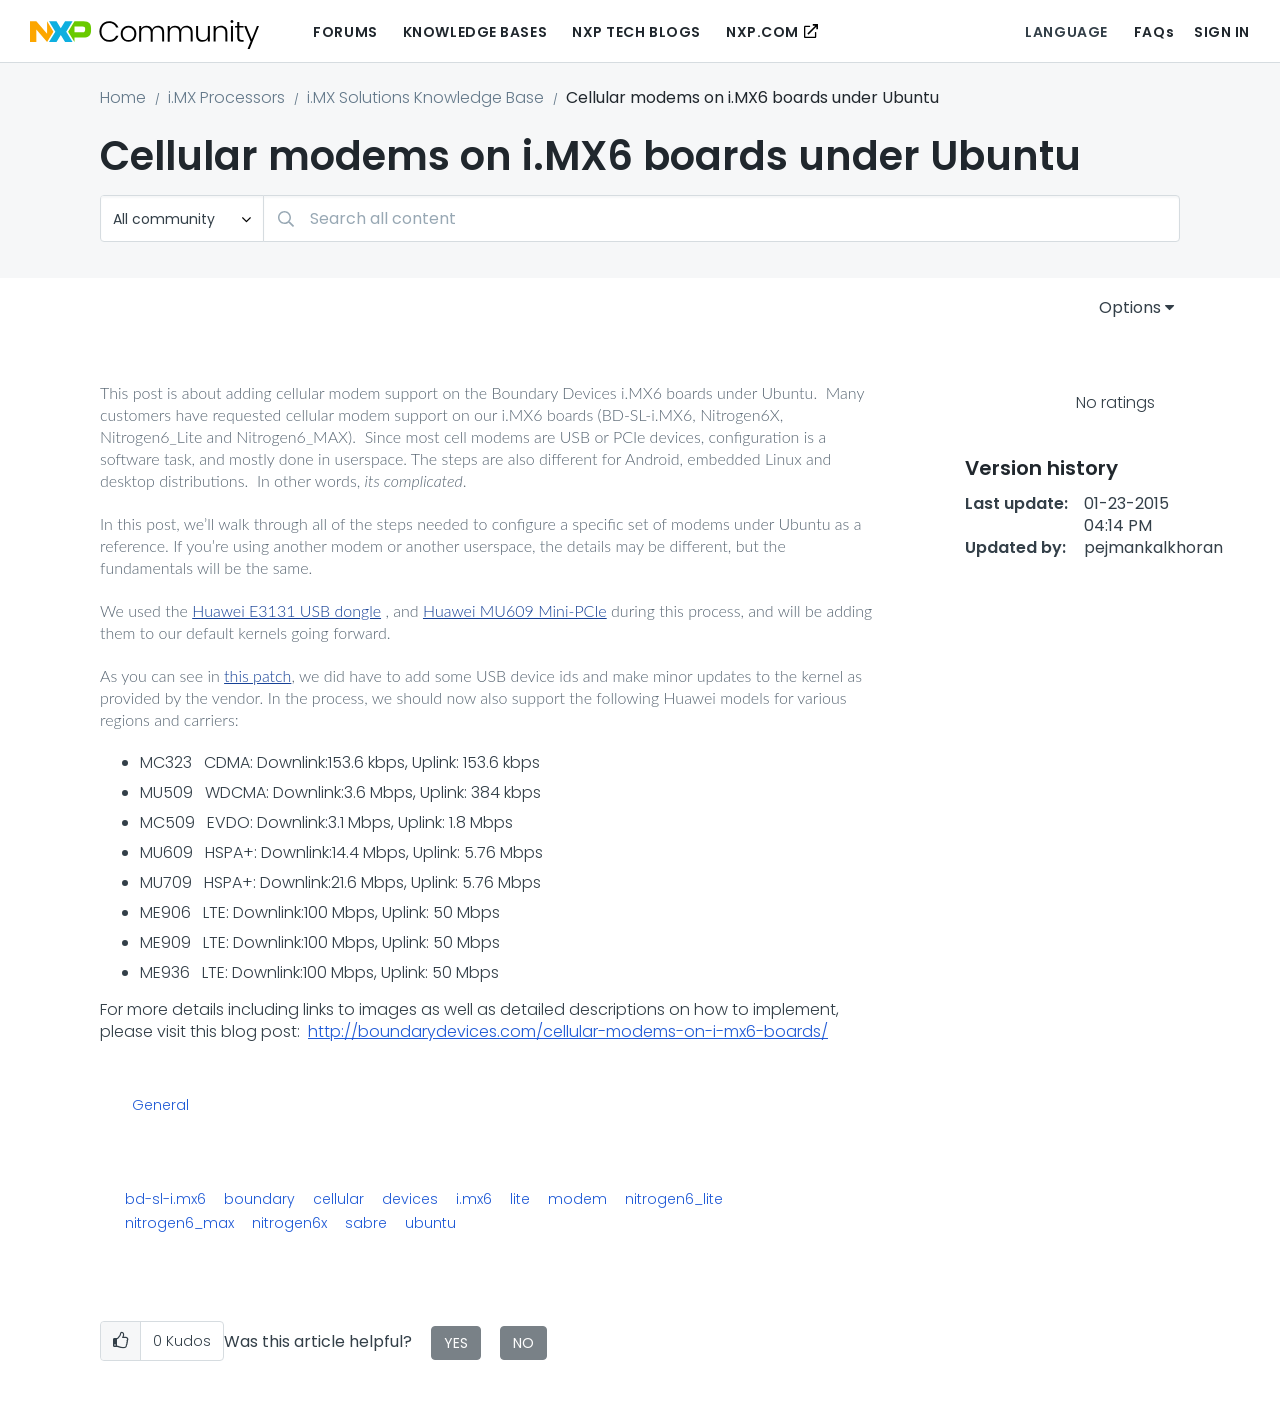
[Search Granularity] (182, 218)
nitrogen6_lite (674, 1199)
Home (123, 97)
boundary (259, 1199)
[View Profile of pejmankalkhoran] (1153, 547)
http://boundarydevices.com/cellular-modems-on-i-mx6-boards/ (568, 1031)
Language (1066, 32)
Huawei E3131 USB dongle (286, 610)
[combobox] (721, 218)
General (160, 1106)
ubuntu (430, 1223)
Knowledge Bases (475, 32)
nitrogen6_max (179, 1223)
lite (520, 1199)
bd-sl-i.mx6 (165, 1199)
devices (410, 1199)
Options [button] (1130, 307)
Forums (345, 32)
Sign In (1222, 32)
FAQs (1154, 32)
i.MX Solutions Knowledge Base (425, 97)
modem (577, 1199)
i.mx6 (474, 1199)
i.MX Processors (226, 97)
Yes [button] (456, 1343)
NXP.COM (762, 32)
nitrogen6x (289, 1223)
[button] (120, 1341)
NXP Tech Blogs (636, 32)
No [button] (523, 1343)
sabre (366, 1223)
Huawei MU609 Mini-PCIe (515, 610)
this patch (257, 675)
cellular (338, 1199)
